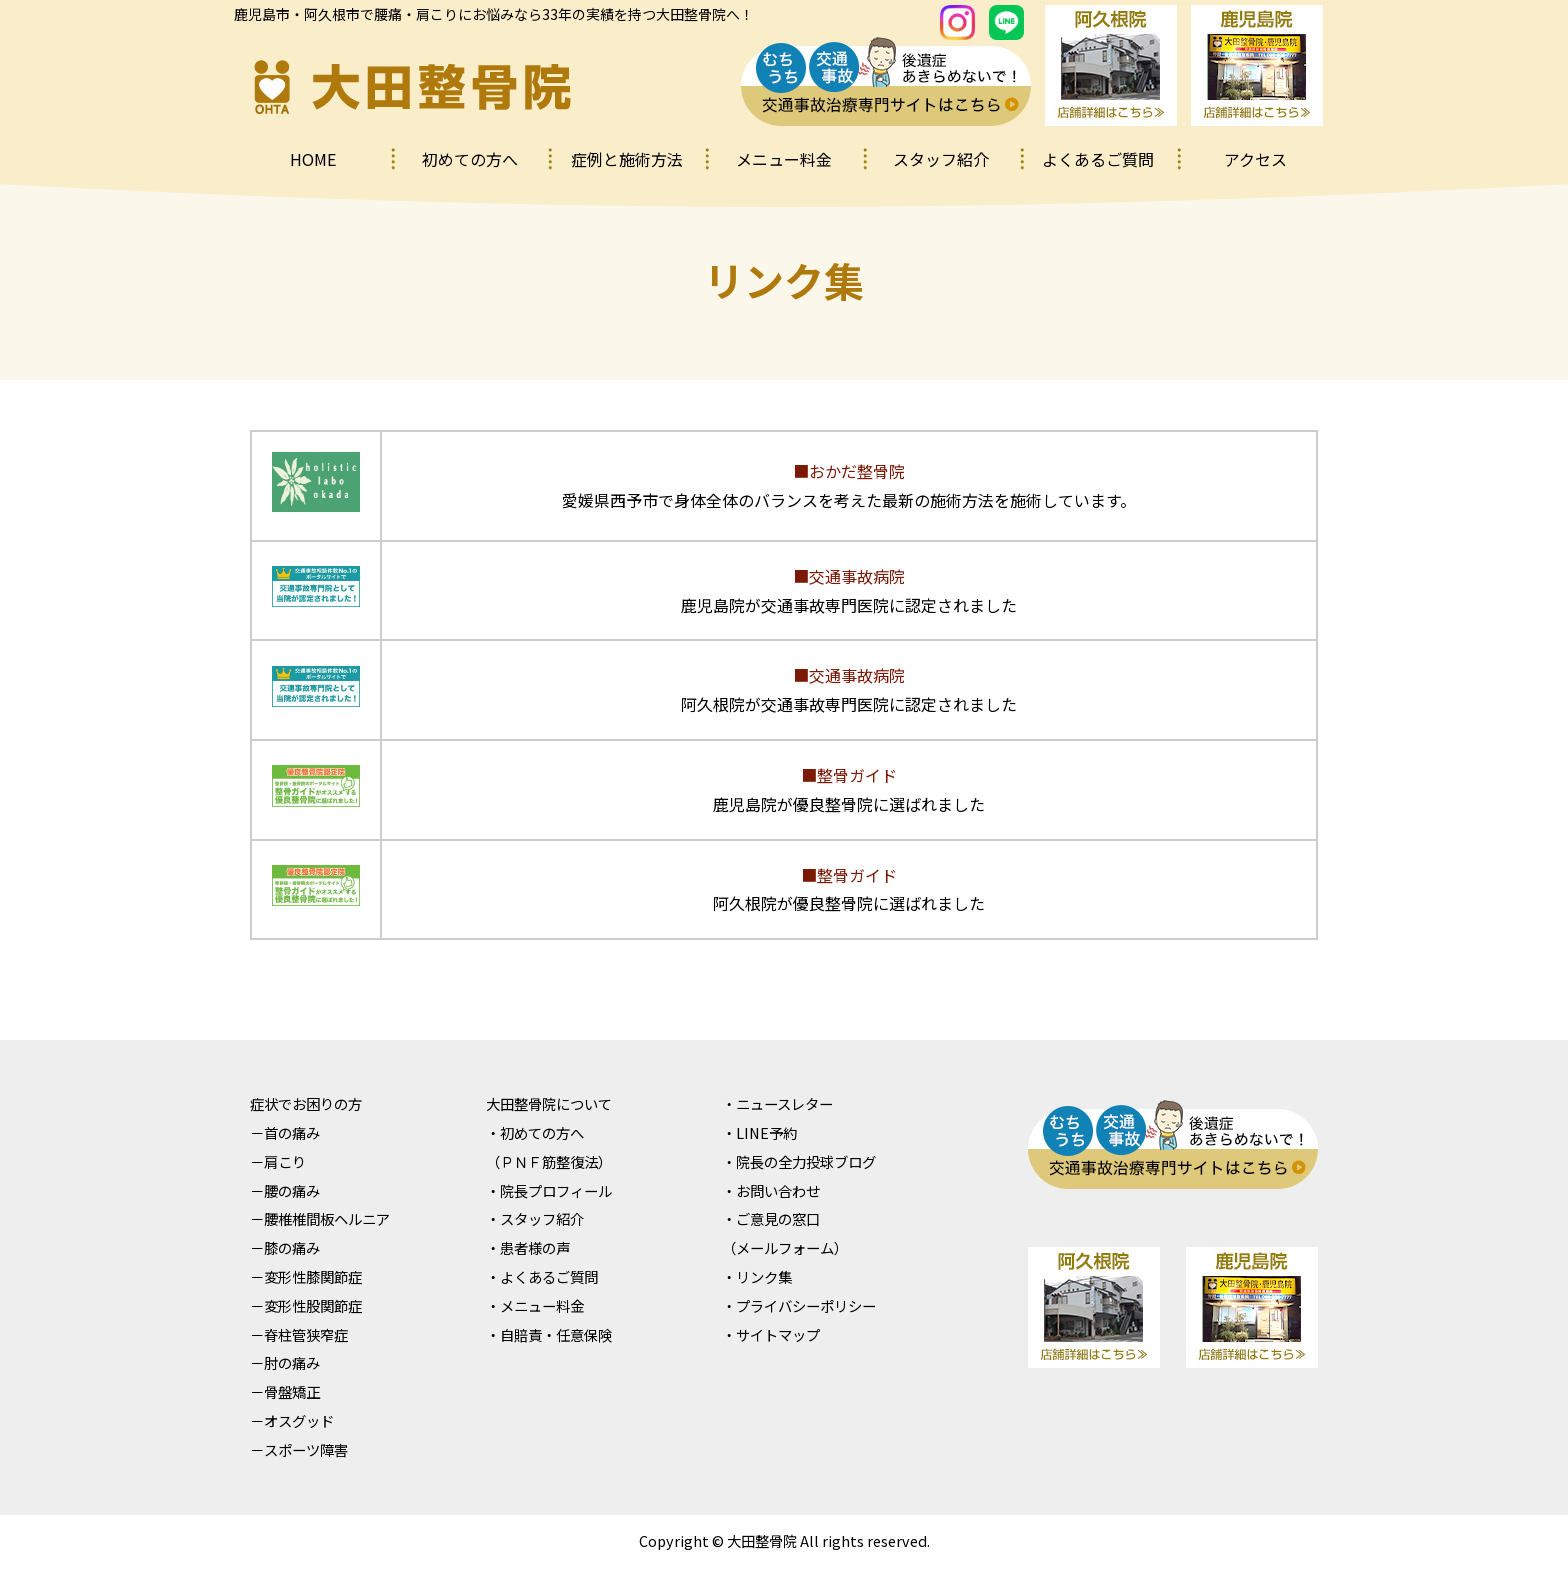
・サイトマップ (771, 1334)
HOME (313, 159)
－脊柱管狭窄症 (299, 1334)
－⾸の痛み (285, 1132)
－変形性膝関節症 (306, 1276)
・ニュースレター (777, 1103)
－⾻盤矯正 (285, 1391)
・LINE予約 (759, 1132)
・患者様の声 (528, 1247)
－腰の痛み (285, 1190)
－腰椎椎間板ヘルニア (320, 1218)
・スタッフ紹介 (535, 1218)
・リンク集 (757, 1276)
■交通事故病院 (849, 576)
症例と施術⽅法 (627, 159)
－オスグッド (292, 1420)
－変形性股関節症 (306, 1305)
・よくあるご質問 (542, 1276)
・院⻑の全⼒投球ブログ (799, 1161)
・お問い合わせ (771, 1190)
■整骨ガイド (849, 775)
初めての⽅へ (470, 159)
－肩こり (278, 1161)
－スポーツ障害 (299, 1449)
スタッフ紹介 (941, 159)
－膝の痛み (285, 1247)
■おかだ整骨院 (849, 471)
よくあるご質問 (1098, 159)
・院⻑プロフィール (549, 1190)
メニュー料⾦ (784, 159)
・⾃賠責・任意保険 (549, 1334)
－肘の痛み (285, 1362)
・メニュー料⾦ (535, 1305)
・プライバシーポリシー (799, 1305)
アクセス (1255, 159)
